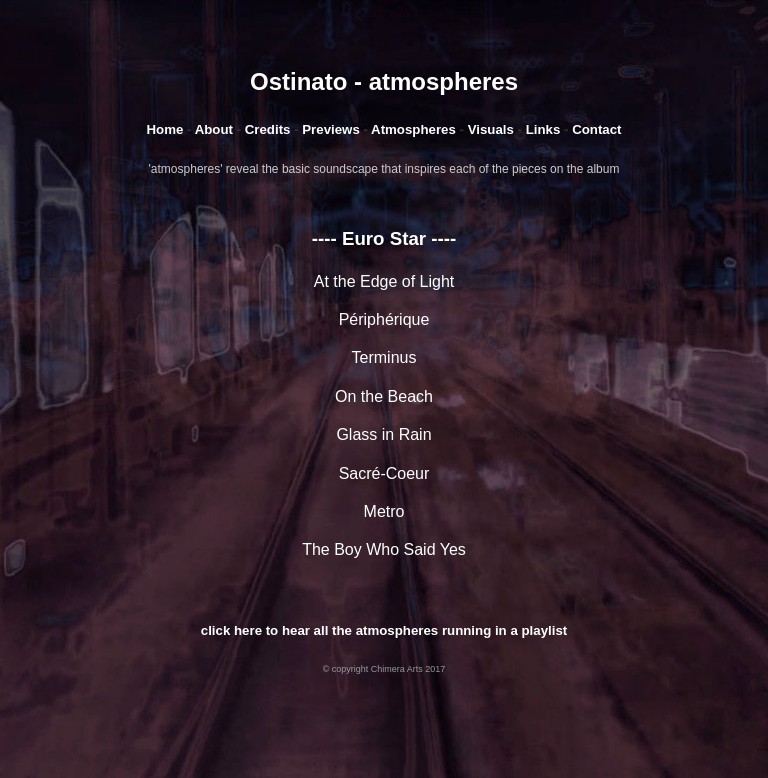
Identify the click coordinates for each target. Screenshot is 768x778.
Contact (596, 129)
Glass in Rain (383, 434)
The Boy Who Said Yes (384, 549)
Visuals (491, 129)
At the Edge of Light (384, 281)
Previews (331, 129)
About (216, 129)
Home (164, 129)
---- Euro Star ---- (384, 238)
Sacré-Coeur (384, 473)
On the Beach (384, 396)
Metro (384, 511)
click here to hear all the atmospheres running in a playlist (384, 630)
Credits (268, 129)
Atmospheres (413, 129)
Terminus (384, 357)
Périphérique (384, 319)
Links (543, 129)
